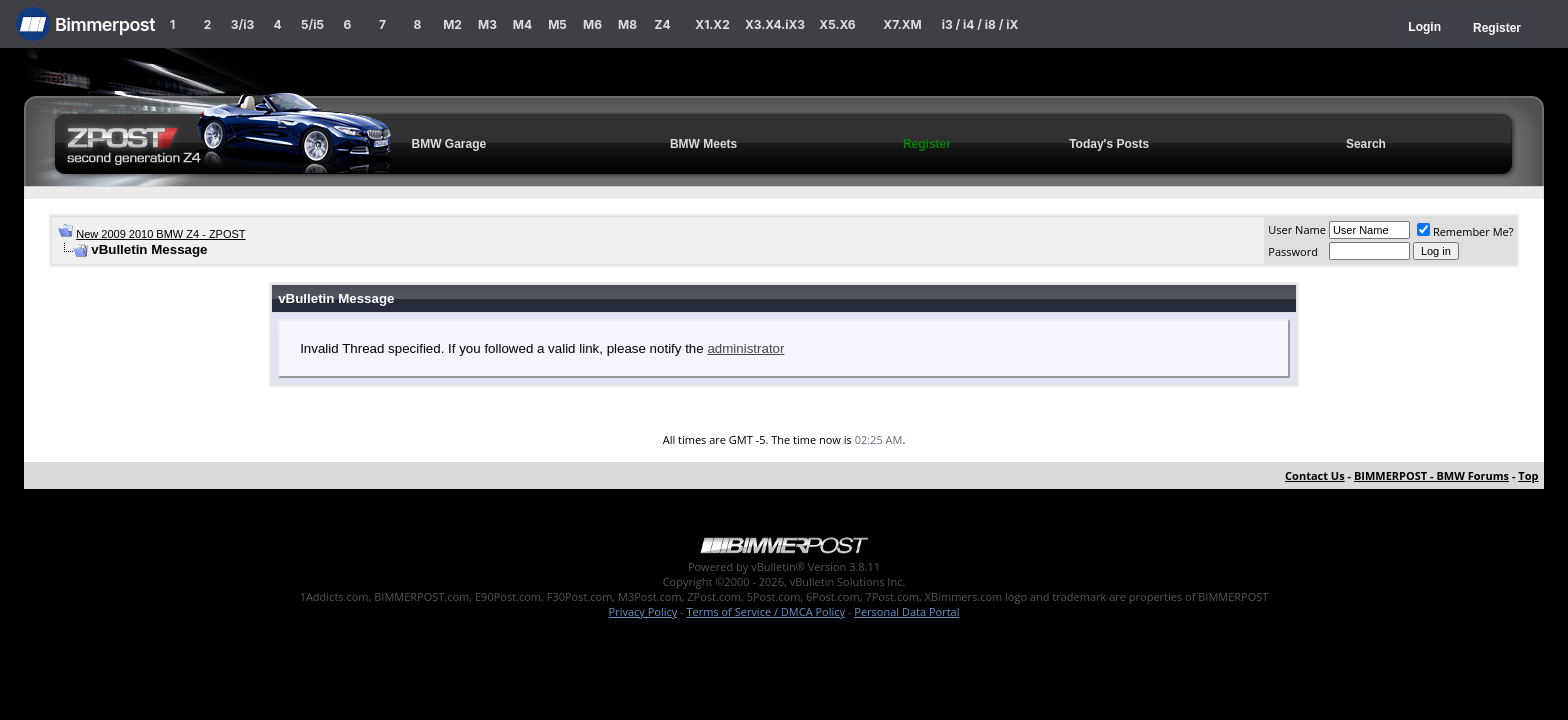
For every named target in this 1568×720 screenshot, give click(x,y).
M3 (487, 24)
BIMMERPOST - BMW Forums (1431, 475)
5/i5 (312, 24)
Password (1293, 251)
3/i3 (242, 24)
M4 (522, 24)
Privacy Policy (643, 611)
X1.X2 (712, 24)
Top (1528, 475)
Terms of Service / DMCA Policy (765, 611)
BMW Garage (449, 144)
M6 (592, 24)
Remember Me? (1465, 231)
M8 (627, 24)
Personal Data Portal (906, 611)
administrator (745, 348)
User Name (1297, 229)
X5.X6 (837, 24)
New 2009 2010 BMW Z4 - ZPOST (160, 234)
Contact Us (1315, 475)
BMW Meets (703, 144)
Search (1366, 144)
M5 (557, 24)
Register (1497, 28)
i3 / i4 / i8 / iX (980, 24)
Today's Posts (1109, 144)
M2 (452, 24)
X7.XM (902, 24)
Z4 (662, 24)
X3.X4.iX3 (775, 24)
